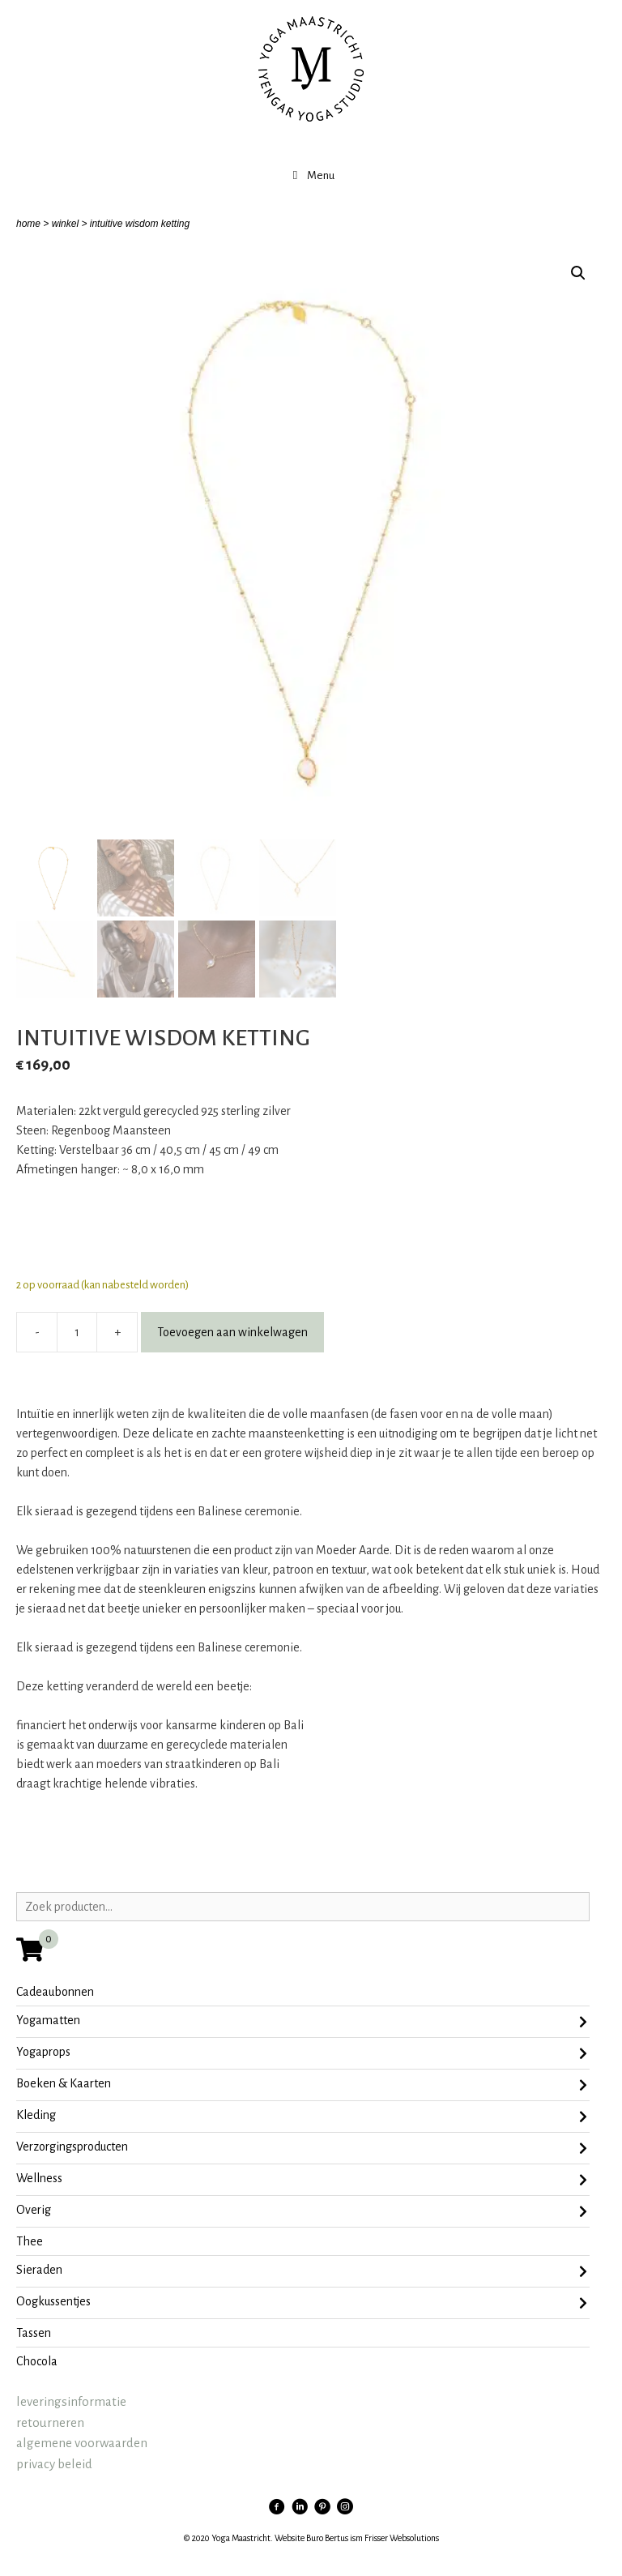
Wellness (301, 2179)
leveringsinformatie (71, 2401)
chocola (37, 2361)
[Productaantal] (77, 1332)
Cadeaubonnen (55, 1991)
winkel (65, 223)
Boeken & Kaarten (301, 2085)
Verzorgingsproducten (301, 2148)
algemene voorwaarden (81, 2443)
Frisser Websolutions (401, 2538)
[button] (578, 273)
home (28, 223)
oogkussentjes (301, 2303)
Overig (301, 2211)
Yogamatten (301, 2021)
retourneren (50, 2422)
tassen (33, 2332)
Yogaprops (301, 2053)
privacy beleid (54, 2464)
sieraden (301, 2271)
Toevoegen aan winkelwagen (232, 1332)
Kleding (301, 2116)
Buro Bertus (327, 2538)
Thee (29, 2241)
